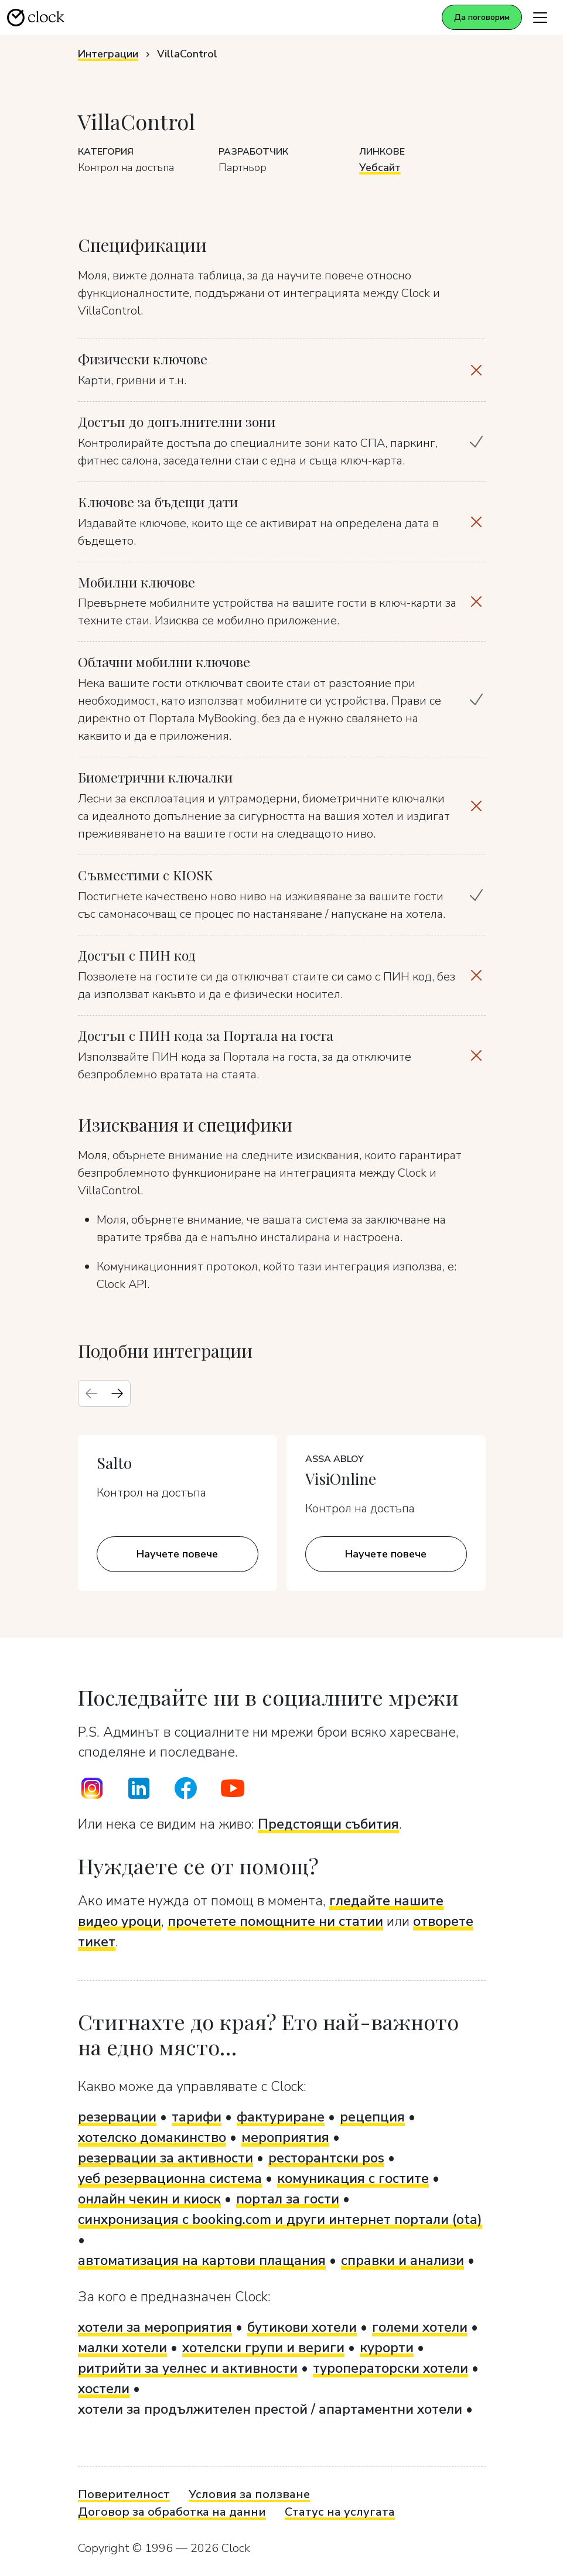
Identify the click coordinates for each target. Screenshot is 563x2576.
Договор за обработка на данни (172, 2512)
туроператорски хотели (390, 2368)
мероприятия (285, 2137)
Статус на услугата (340, 2512)
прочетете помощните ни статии (275, 1921)
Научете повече (177, 1554)
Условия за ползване (249, 2494)
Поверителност (124, 2494)
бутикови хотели (302, 2327)
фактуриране (281, 2116)
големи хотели (420, 2327)
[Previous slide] (91, 1393)
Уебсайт (380, 167)
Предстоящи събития (328, 1824)
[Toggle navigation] (540, 17)
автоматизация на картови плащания (202, 2260)
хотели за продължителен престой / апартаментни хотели (270, 2409)
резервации (117, 2116)
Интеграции (108, 54)
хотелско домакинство (152, 2137)
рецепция (372, 2116)
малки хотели (122, 2347)
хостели (103, 2388)
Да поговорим (482, 17)
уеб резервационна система (170, 2178)
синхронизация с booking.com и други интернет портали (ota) (280, 2219)
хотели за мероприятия (155, 2327)
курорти (387, 2347)
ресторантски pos (326, 2157)
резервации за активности (165, 2157)
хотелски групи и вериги (263, 2347)
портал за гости (287, 2198)
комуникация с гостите (353, 2178)
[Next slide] (117, 1393)
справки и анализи (402, 2260)
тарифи (196, 2116)
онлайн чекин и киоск (149, 2198)
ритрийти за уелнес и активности (188, 2368)
